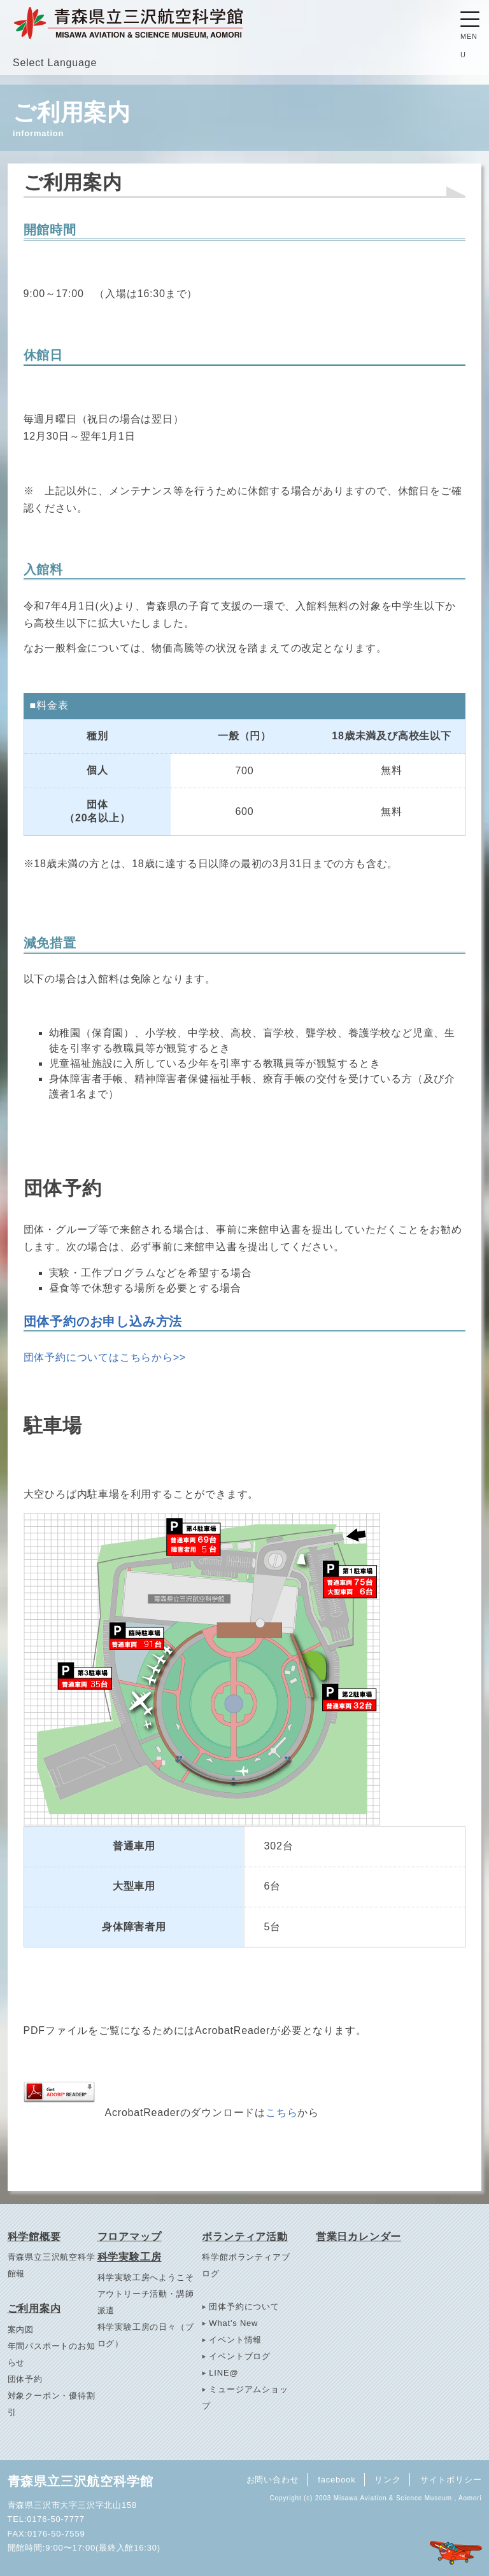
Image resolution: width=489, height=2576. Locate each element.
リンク (387, 2479)
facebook (334, 2479)
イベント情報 (235, 2339)
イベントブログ (240, 2356)
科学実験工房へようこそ (145, 2277)
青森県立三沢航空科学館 (80, 2481)
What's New (233, 2323)
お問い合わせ (269, 2479)
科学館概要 (34, 2236)
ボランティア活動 (244, 2236)
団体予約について (244, 2306)
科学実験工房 (129, 2257)
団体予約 (25, 2379)
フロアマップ (129, 2236)
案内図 (21, 2329)
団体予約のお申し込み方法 (103, 1321)
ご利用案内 (34, 2308)
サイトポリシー (451, 2479)
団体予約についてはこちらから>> (105, 1357)
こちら (281, 2112)
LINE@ (223, 2373)
